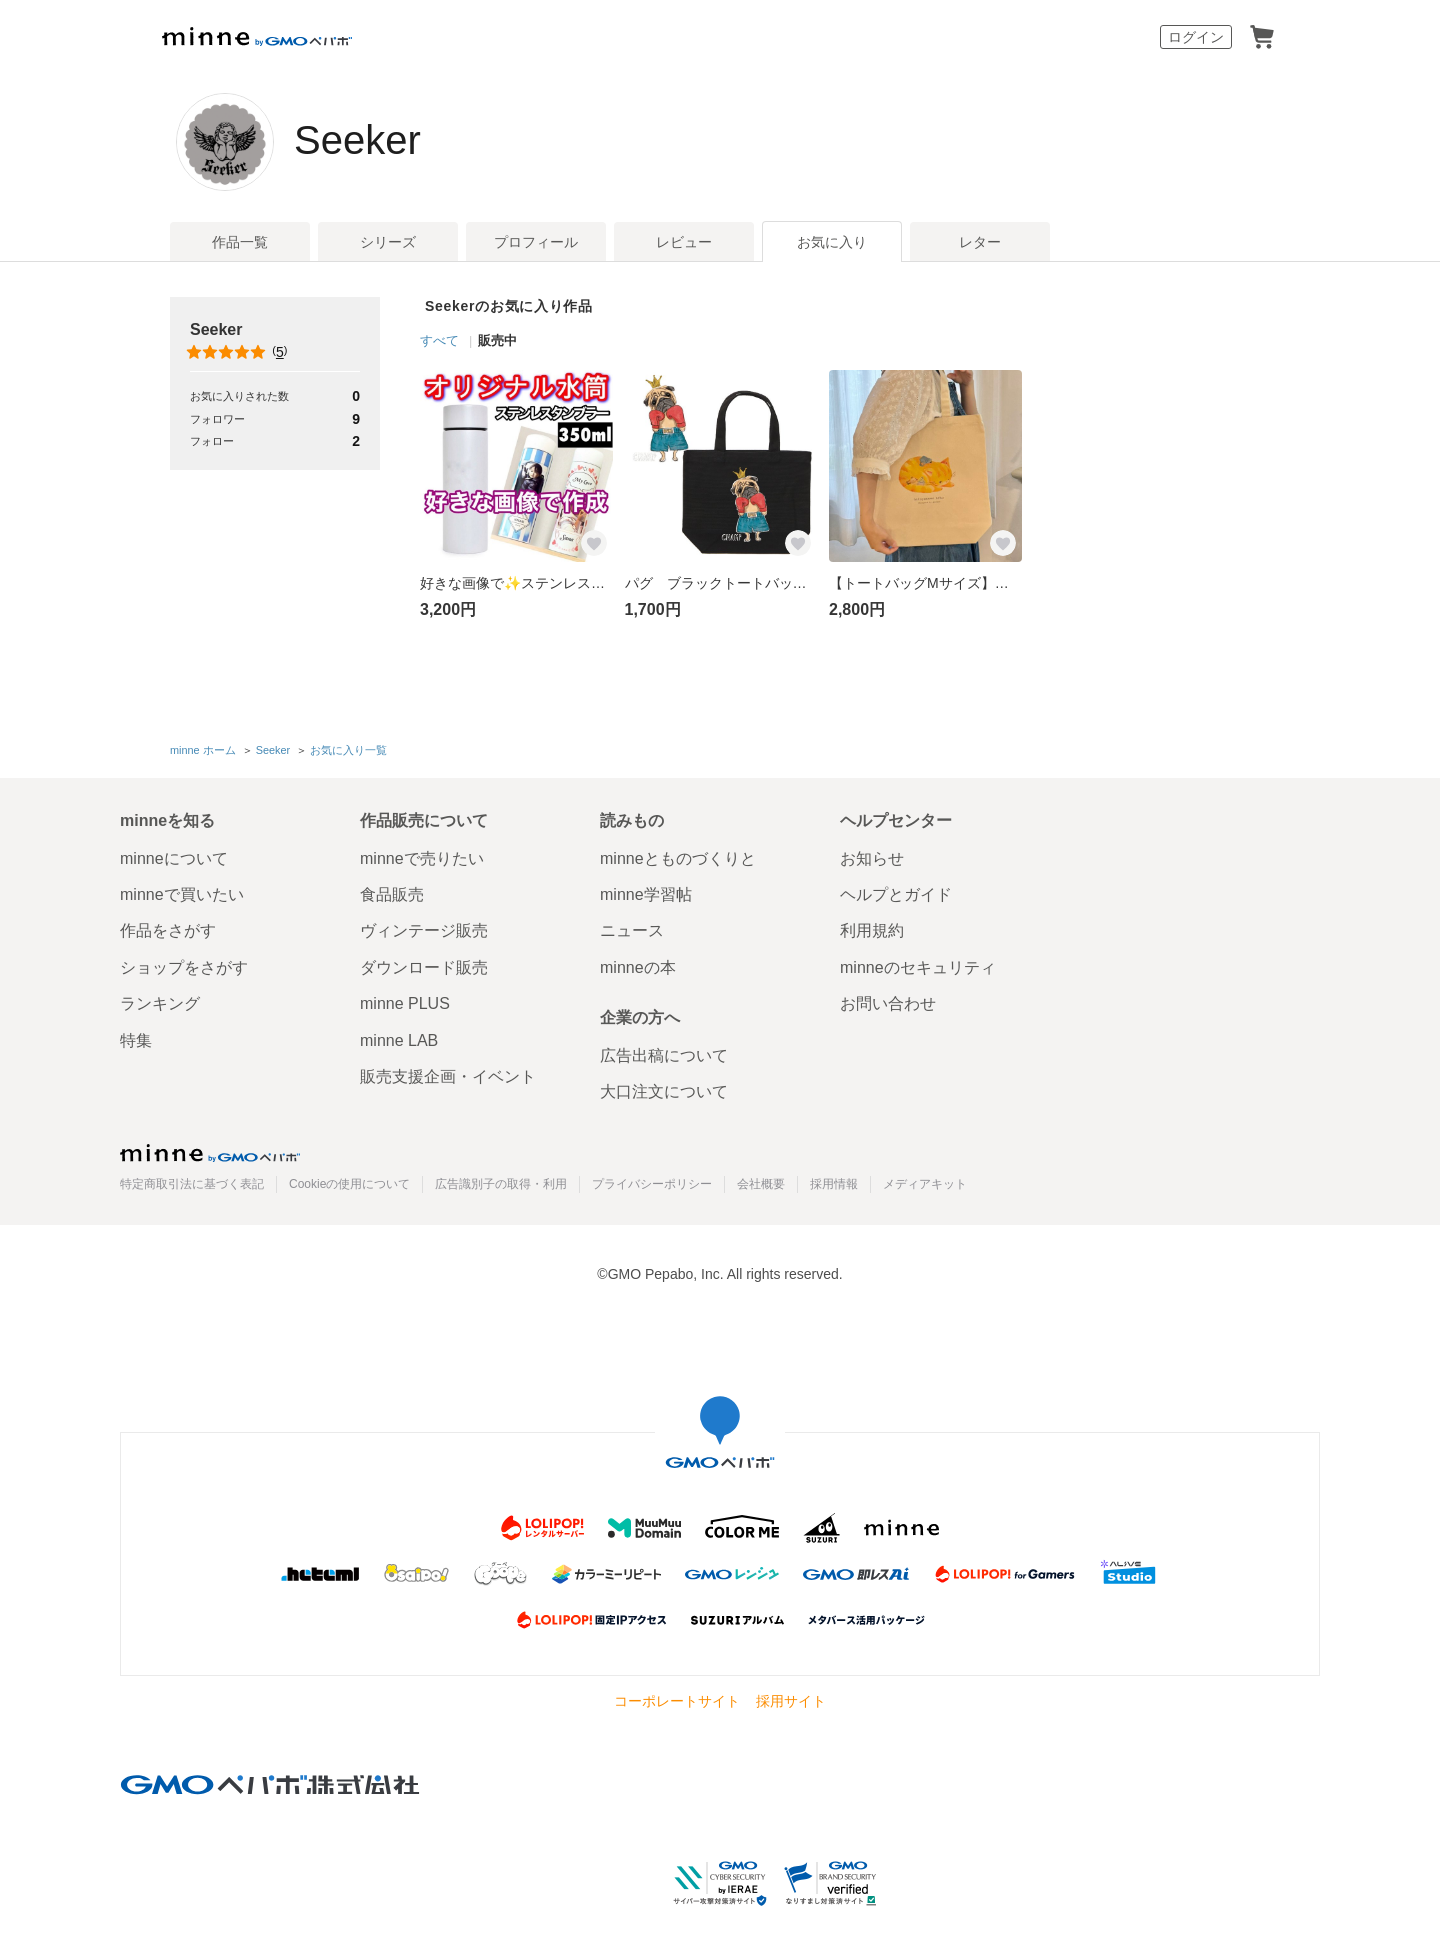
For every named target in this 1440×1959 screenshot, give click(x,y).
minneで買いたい (182, 894)
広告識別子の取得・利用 (501, 1184)
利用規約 (872, 930)
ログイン (1196, 37)
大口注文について (664, 1091)
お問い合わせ (888, 1003)
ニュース (632, 930)
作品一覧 (240, 242)
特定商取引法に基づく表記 (192, 1184)
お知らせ (872, 858)
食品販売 (392, 894)
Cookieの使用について (349, 1184)
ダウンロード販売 (424, 967)
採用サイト (791, 1701)
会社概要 (761, 1184)
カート (1262, 37)
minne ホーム (203, 750)
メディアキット (925, 1184)
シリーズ (388, 242)
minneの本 (638, 967)
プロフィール (536, 242)
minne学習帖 (646, 894)
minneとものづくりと (678, 858)
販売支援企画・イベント (448, 1076)
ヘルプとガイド (896, 894)
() (238, 352)
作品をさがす (168, 930)
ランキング (160, 1003)
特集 (136, 1040)
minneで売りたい (422, 858)
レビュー (684, 242)
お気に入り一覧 (348, 750)
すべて (439, 340)
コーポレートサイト (677, 1701)
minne (210, 1153)
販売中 (497, 340)
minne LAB (399, 1040)
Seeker (357, 140)
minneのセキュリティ (918, 967)
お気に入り (832, 242)
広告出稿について (664, 1055)
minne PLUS (405, 1003)
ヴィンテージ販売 (424, 930)
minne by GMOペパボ (257, 37)
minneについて (174, 858)
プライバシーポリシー (652, 1184)
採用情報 (834, 1184)
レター (980, 242)
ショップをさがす (184, 967)
